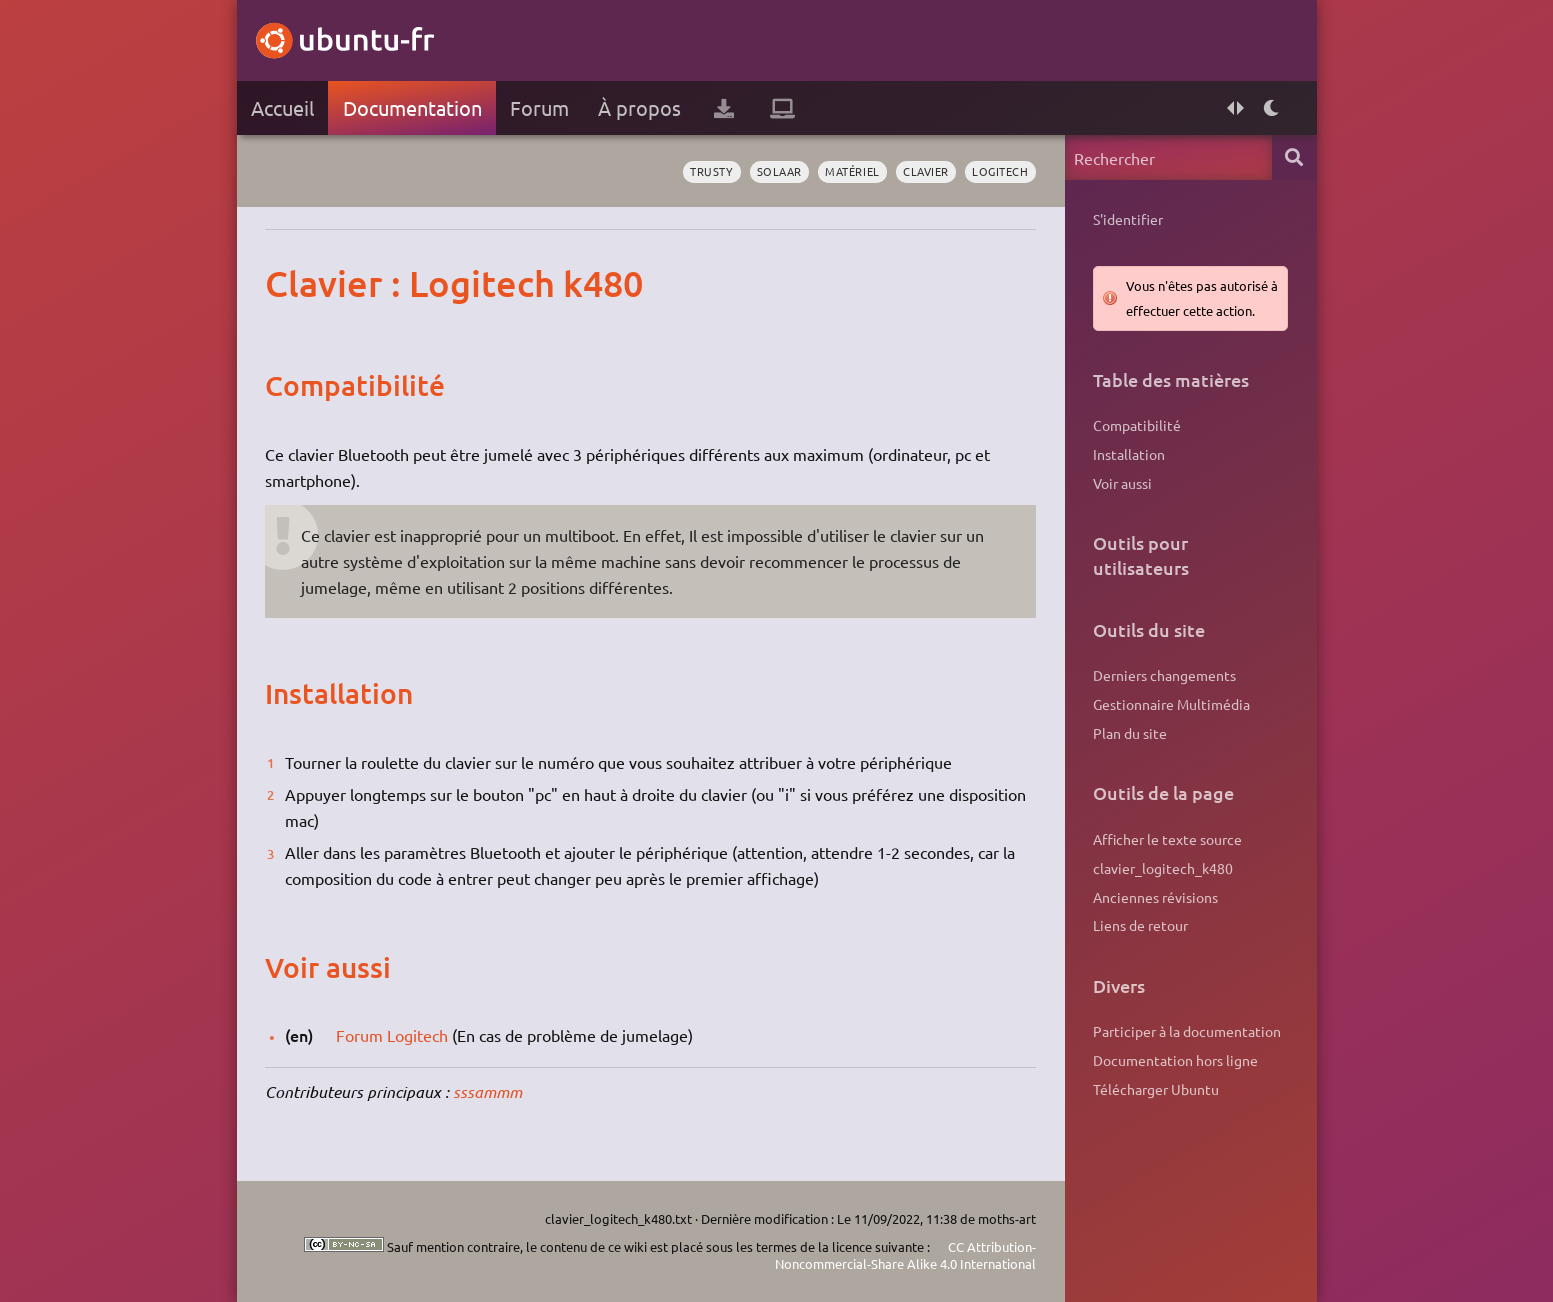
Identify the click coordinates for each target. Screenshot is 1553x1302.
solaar (779, 171)
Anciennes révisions (1155, 897)
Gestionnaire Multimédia (1171, 704)
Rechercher (1294, 157)
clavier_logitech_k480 (1163, 868)
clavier (926, 171)
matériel (852, 171)
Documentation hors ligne (1175, 1060)
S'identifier (1128, 219)
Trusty (711, 171)
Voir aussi (1122, 483)
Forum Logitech (392, 1035)
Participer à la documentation (1187, 1031)
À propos (639, 107)
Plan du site (1130, 733)
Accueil (282, 107)
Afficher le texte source (1167, 839)
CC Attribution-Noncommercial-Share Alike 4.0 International (905, 1255)
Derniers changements (1164, 675)
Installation (1129, 454)
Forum (539, 107)
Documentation (412, 107)
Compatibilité (1137, 425)
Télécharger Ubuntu (1156, 1089)
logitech (1000, 171)
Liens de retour (1140, 925)
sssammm (487, 1091)
